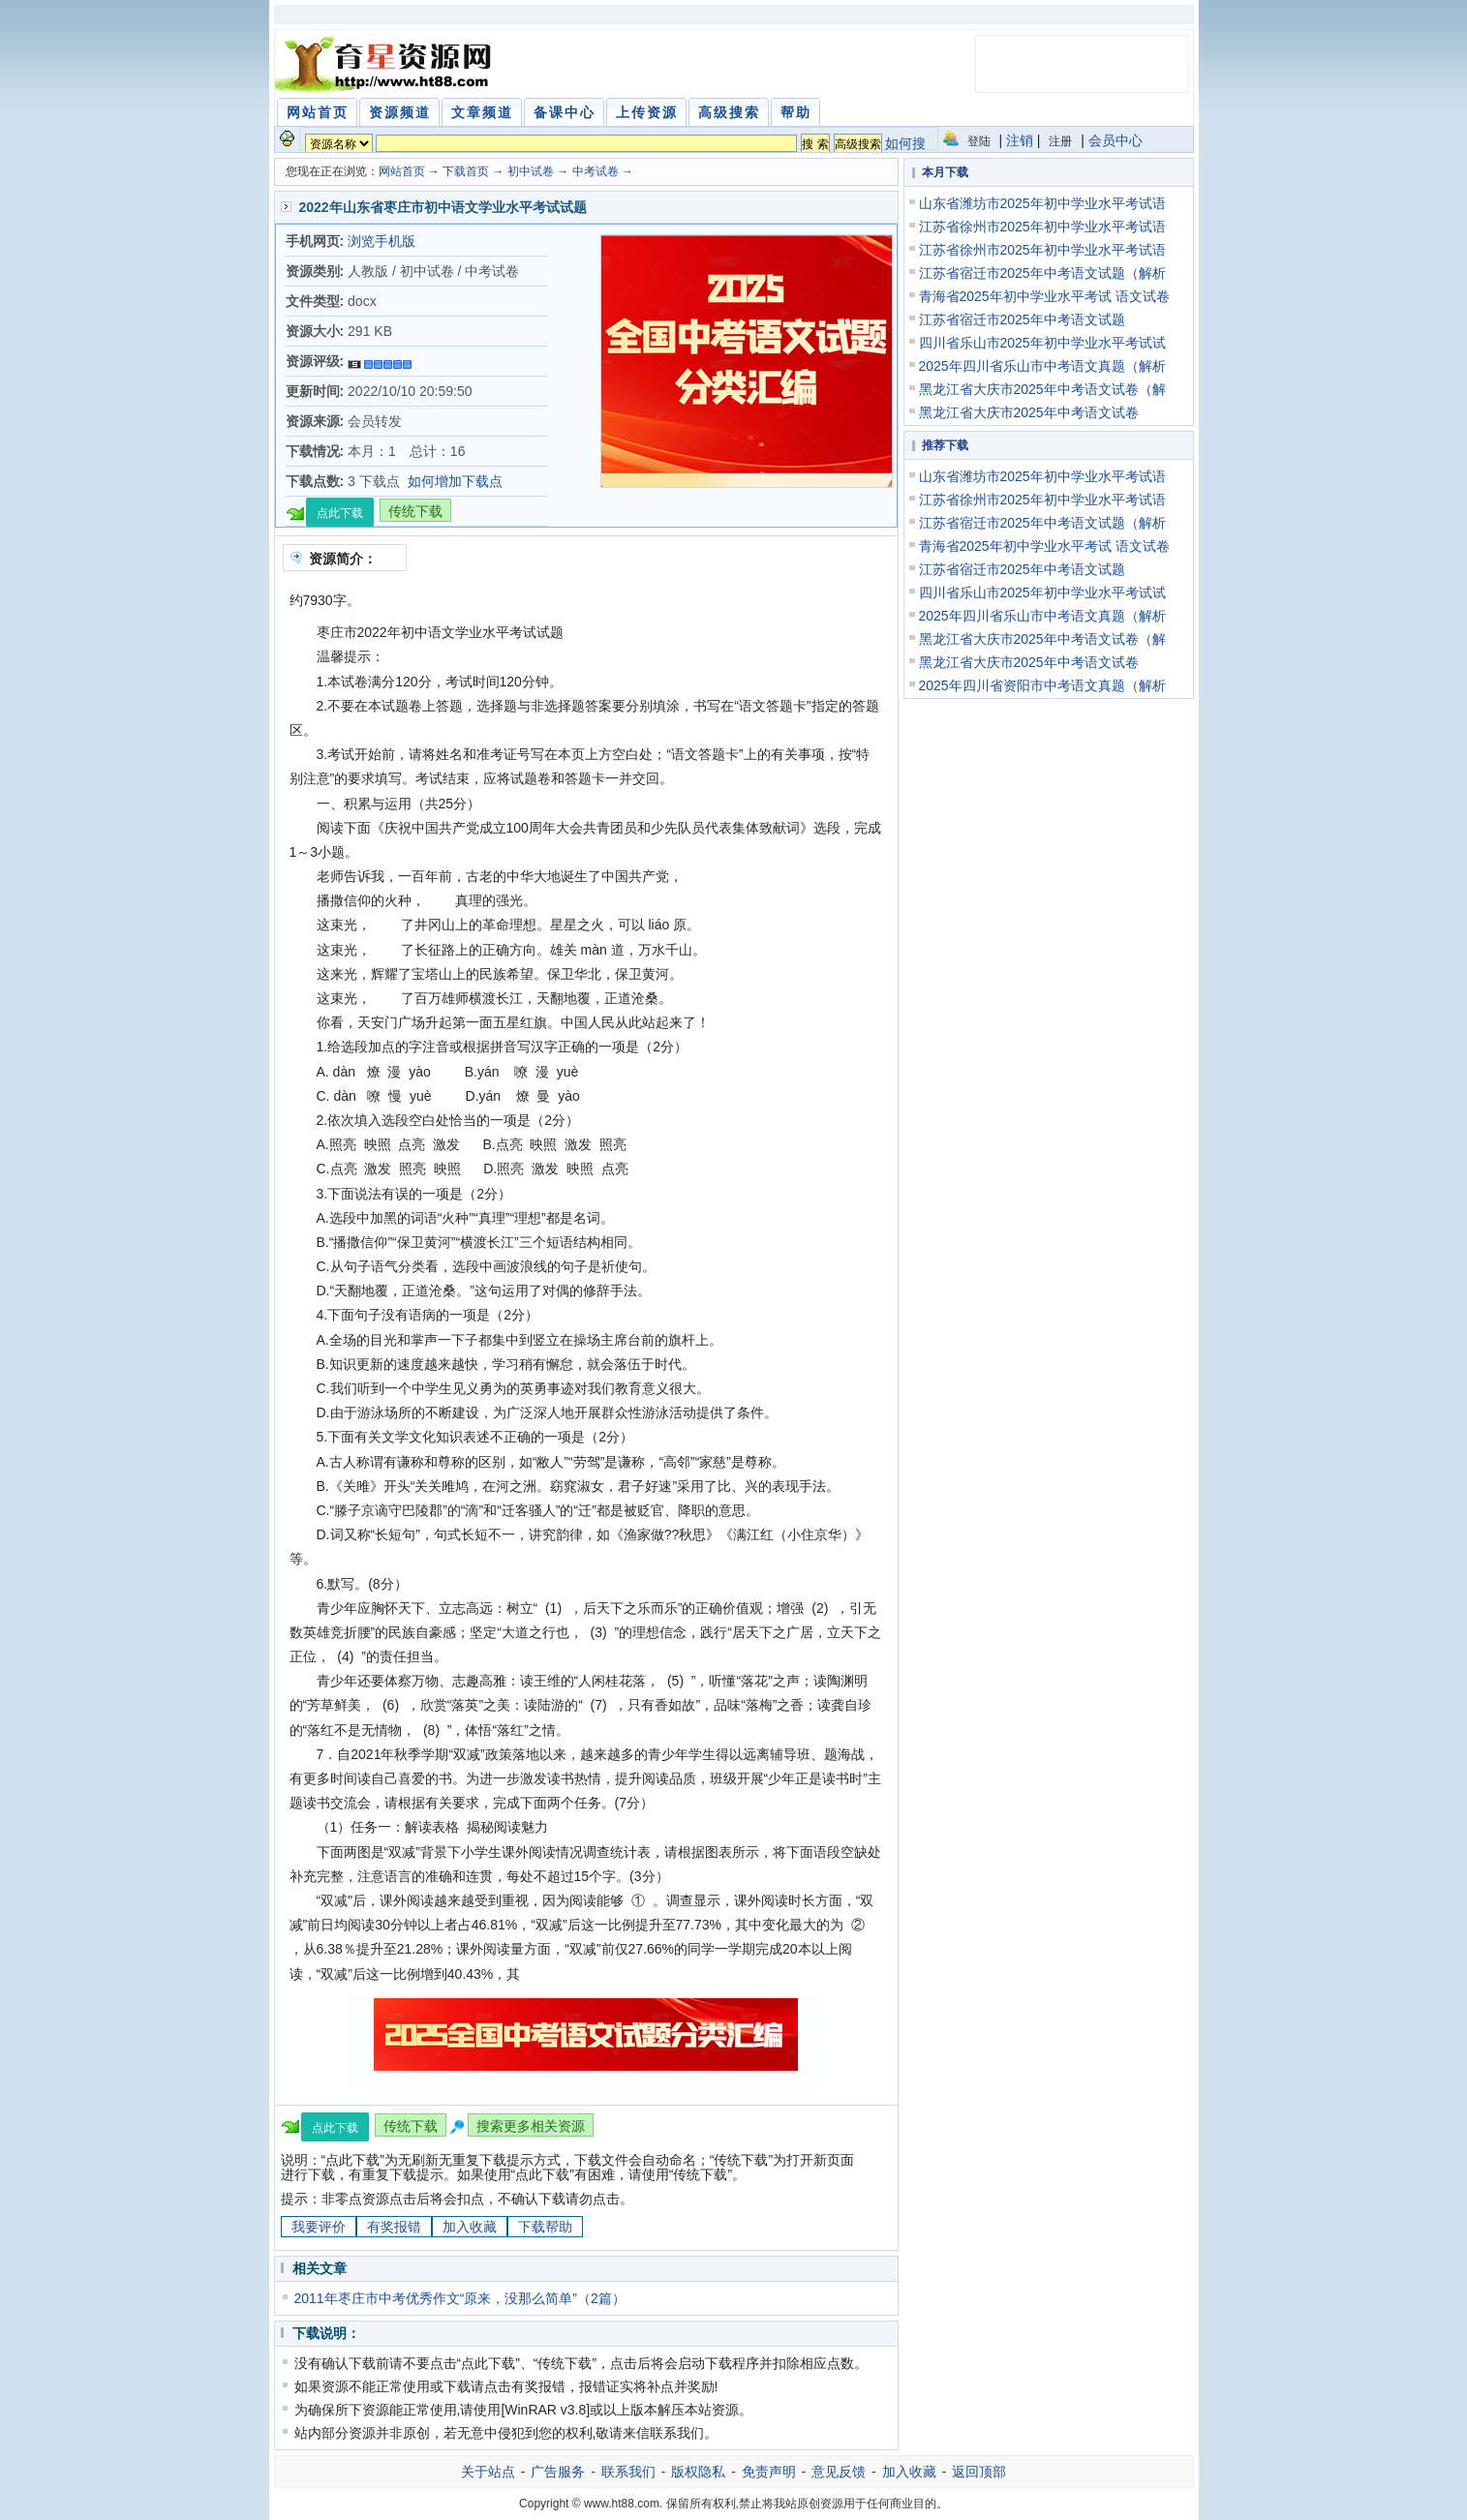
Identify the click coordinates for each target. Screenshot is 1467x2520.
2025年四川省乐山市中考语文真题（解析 (1042, 366)
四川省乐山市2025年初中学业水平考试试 (1042, 342)
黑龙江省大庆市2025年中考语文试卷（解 (1042, 389)
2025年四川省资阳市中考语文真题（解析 (1042, 685)
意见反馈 (838, 2471)
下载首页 (466, 171)
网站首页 (402, 171)
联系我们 (628, 2471)
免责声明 (769, 2471)
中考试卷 (595, 171)
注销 (1019, 140)
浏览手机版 (381, 241)
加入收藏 (470, 2226)
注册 (1060, 141)
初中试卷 (530, 171)
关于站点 (488, 2471)
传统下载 (415, 511)
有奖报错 (394, 2226)
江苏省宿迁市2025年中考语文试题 (1022, 319)
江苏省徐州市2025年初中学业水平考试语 (1042, 226)
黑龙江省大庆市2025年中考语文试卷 (1029, 412)
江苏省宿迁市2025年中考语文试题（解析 (1042, 273)
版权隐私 (698, 2471)
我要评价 (318, 2226)
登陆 (979, 141)
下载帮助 (545, 2226)
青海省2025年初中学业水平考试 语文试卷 (1044, 296)
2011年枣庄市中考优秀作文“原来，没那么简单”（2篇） (460, 2298)
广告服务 (558, 2471)
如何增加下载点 (455, 481)
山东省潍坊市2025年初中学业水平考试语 (1042, 203)
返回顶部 (979, 2471)
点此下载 (340, 513)
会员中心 (1115, 140)
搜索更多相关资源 (530, 2126)
